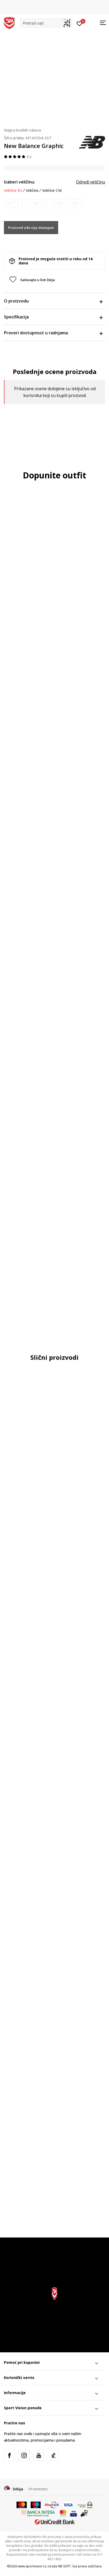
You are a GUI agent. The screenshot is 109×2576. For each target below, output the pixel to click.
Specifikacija (53, 317)
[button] (46, 23)
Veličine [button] (32, 190)
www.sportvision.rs (32, 2566)
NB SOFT (64, 2566)
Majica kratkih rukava (22, 130)
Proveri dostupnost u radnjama (53, 333)
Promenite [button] (38, 2488)
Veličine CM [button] (52, 190)
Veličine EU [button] (13, 190)
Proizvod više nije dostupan (31, 227)
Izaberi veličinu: (19, 182)
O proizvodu (53, 301)
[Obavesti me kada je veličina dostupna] (9, 203)
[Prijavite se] (79, 23)
